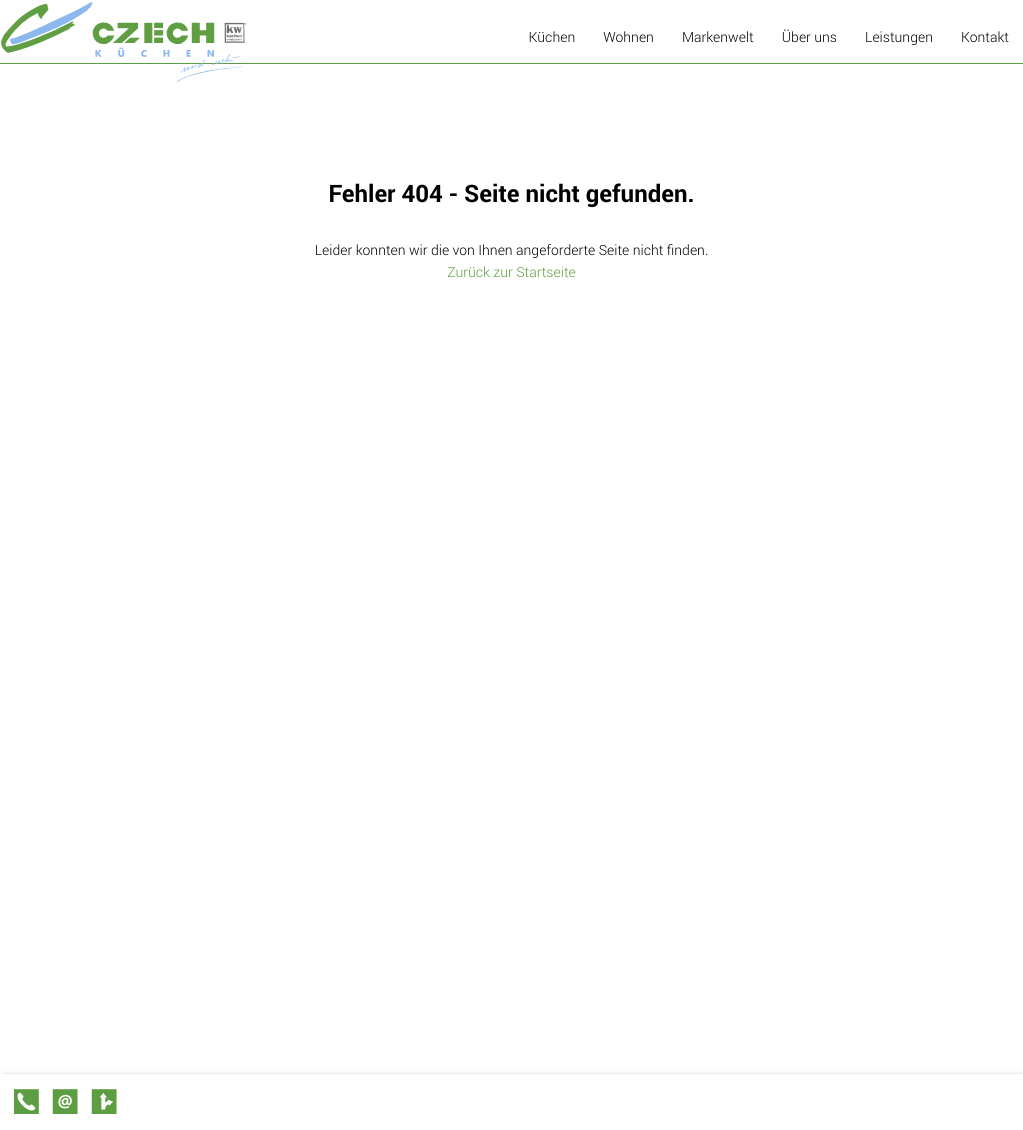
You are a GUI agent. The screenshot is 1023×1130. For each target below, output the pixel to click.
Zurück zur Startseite (511, 271)
